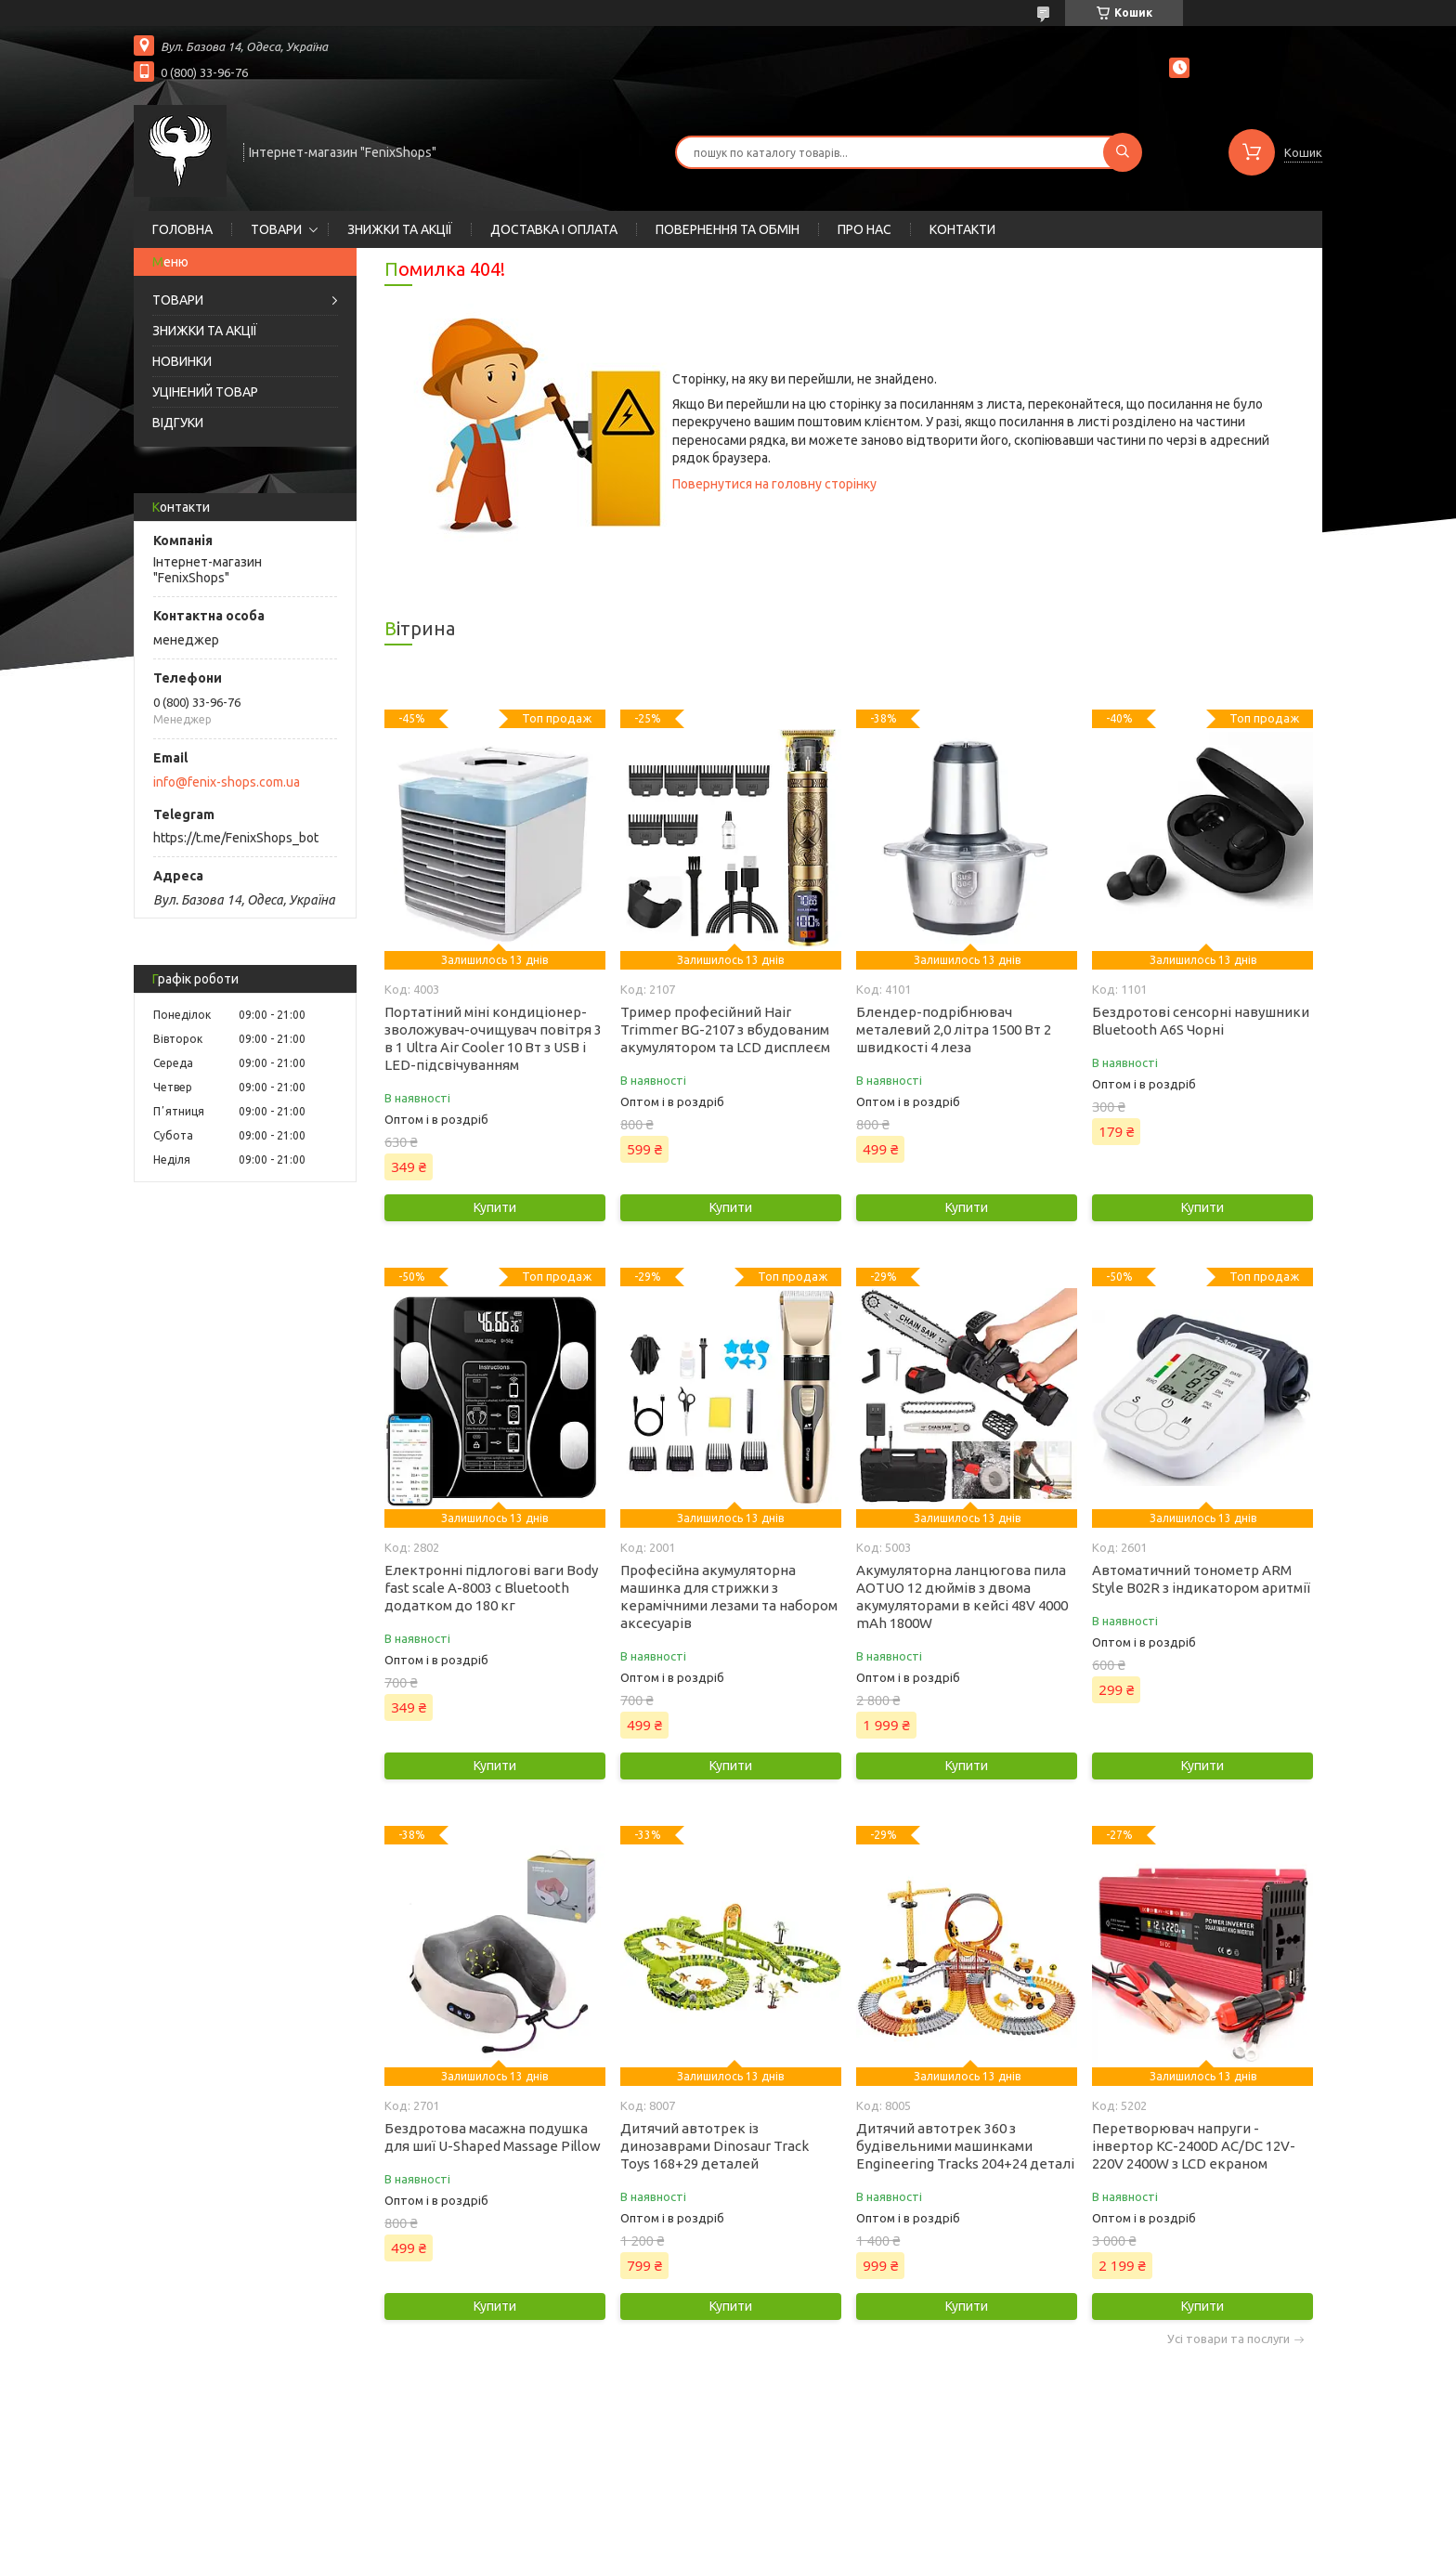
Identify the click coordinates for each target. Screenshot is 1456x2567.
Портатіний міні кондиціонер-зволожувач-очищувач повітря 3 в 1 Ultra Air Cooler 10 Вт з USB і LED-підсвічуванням (493, 1038)
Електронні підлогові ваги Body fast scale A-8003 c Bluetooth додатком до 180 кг (491, 1587)
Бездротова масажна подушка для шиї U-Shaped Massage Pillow (492, 2137)
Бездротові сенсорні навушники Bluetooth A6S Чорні (1200, 1020)
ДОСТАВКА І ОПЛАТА (554, 229)
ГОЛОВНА (182, 229)
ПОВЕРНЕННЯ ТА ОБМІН (728, 229)
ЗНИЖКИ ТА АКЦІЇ (399, 229)
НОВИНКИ (182, 361)
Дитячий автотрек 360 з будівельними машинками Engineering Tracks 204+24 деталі (965, 2145)
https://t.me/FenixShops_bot (235, 837)
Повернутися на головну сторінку (774, 483)
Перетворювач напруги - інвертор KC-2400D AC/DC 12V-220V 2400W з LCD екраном (1193, 2145)
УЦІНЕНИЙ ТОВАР (205, 391)
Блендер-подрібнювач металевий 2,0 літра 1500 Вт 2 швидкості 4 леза (953, 1029)
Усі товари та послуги (1228, 2339)
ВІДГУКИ (177, 422)
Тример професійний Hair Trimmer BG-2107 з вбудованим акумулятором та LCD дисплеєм (725, 1029)
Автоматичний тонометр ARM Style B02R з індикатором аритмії (1201, 1579)
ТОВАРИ (276, 229)
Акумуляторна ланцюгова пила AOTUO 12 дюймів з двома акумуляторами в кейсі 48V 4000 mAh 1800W (962, 1596)
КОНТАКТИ (962, 229)
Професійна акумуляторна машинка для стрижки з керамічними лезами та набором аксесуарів (729, 1596)
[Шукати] (1122, 152)
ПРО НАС (864, 229)
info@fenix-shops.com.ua (226, 782)
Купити (495, 1207)
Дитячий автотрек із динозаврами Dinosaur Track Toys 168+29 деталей (714, 2145)
